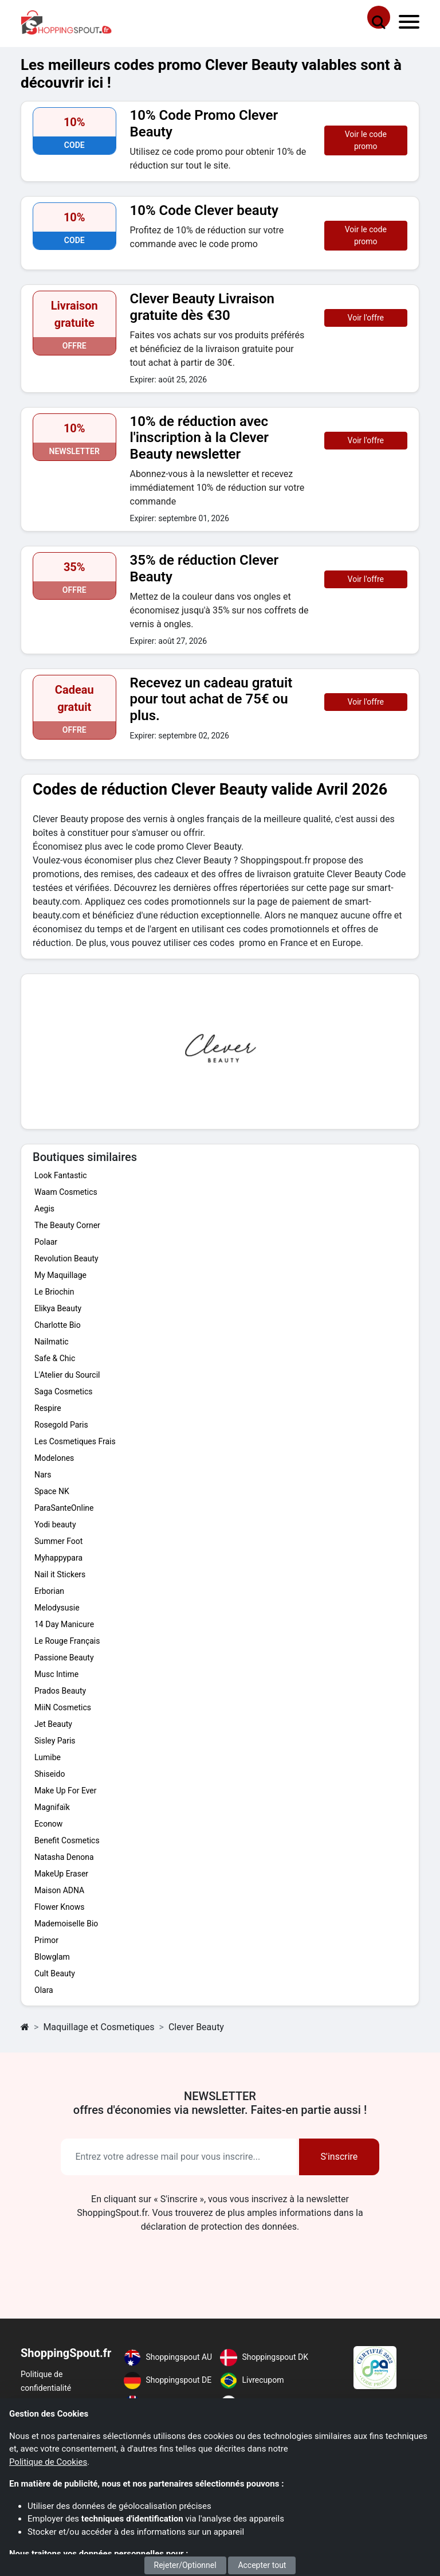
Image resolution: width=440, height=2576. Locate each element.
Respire (47, 1408)
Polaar (45, 1241)
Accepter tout (262, 2565)
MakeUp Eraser (61, 1873)
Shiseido (49, 1773)
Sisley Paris (55, 1740)
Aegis (44, 1208)
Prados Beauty (60, 1690)
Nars (43, 1474)
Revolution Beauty (66, 1258)
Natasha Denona (64, 1857)
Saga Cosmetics (63, 1391)
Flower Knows (59, 1907)
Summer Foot (58, 1541)
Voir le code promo (366, 140)
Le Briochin (54, 1291)
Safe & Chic (54, 1358)
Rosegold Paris (61, 1424)
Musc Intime (56, 1674)
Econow (48, 1823)
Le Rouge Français (67, 1640)
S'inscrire (339, 2156)
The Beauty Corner (67, 1225)
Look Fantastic (60, 1175)
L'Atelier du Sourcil (67, 1374)
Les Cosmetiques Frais (75, 1441)
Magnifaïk (52, 1807)
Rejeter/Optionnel (185, 2565)
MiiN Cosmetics (62, 1707)
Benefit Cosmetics (67, 1840)
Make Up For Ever (65, 1790)
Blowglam (52, 1956)
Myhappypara (58, 1557)
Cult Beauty (54, 1973)
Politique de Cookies (48, 2462)
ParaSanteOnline (63, 1507)
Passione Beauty (64, 1657)
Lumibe (47, 1757)
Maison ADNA (59, 1890)
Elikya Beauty (57, 1308)
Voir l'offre (366, 317)
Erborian (49, 1591)
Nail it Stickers (59, 1574)
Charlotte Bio (57, 1325)
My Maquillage (60, 1275)
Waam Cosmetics (65, 1192)
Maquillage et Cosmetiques (98, 2027)
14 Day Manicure (64, 1624)
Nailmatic (51, 1341)
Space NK (51, 1491)
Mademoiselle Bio (66, 1923)
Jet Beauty (53, 1724)
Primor (46, 1940)
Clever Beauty (196, 2027)
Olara (43, 1990)
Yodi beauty (55, 1524)
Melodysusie (57, 1607)
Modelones (54, 1458)
